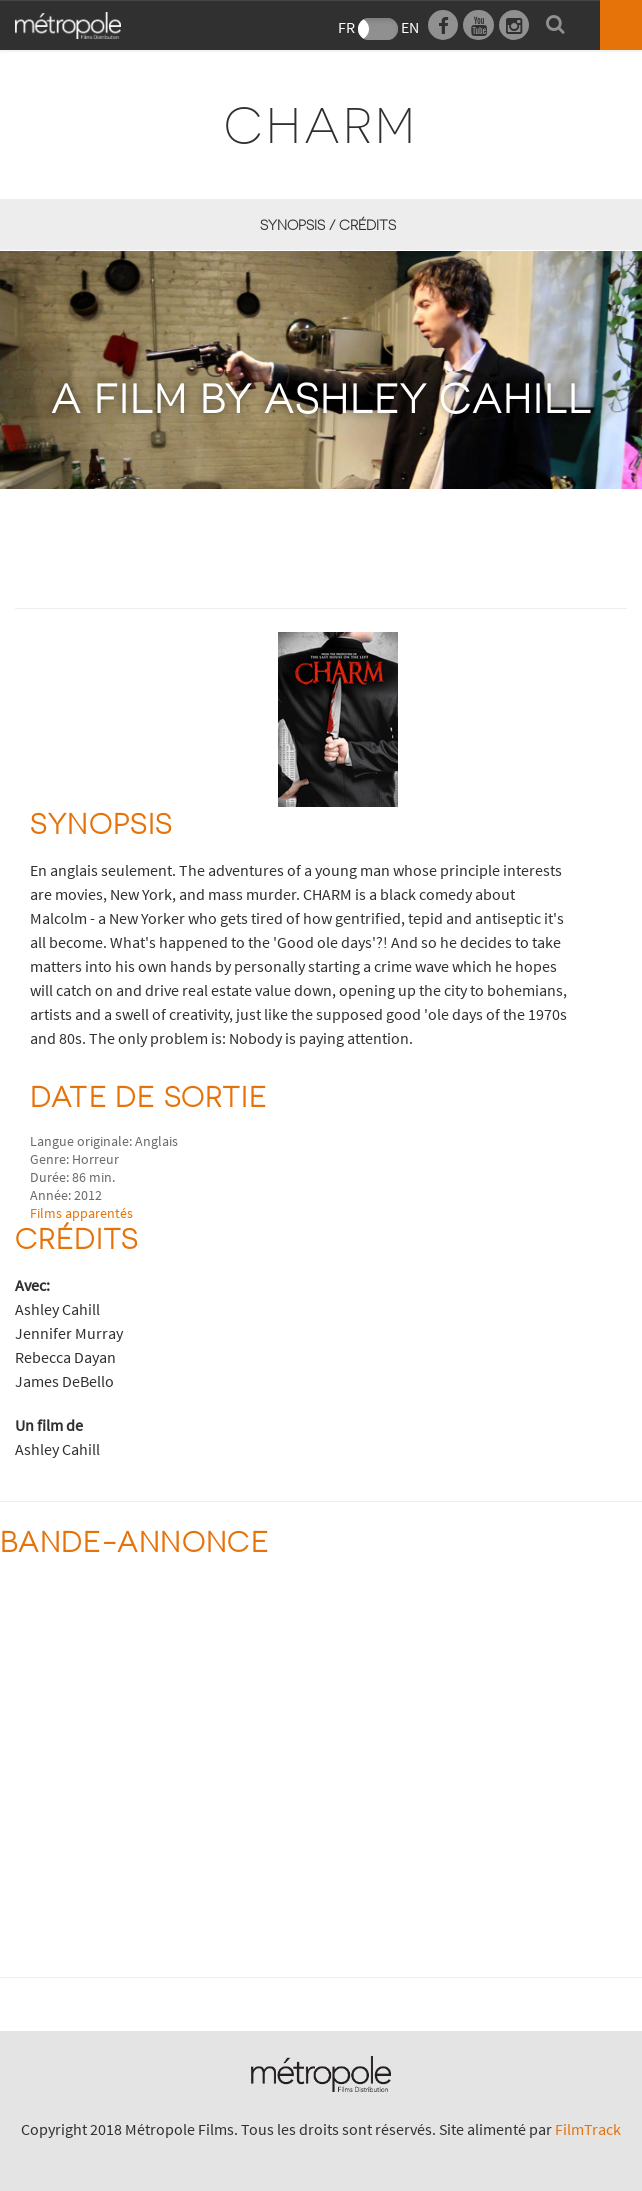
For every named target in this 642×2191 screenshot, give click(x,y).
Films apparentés (81, 1213)
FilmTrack (588, 2129)
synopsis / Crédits (328, 224)
